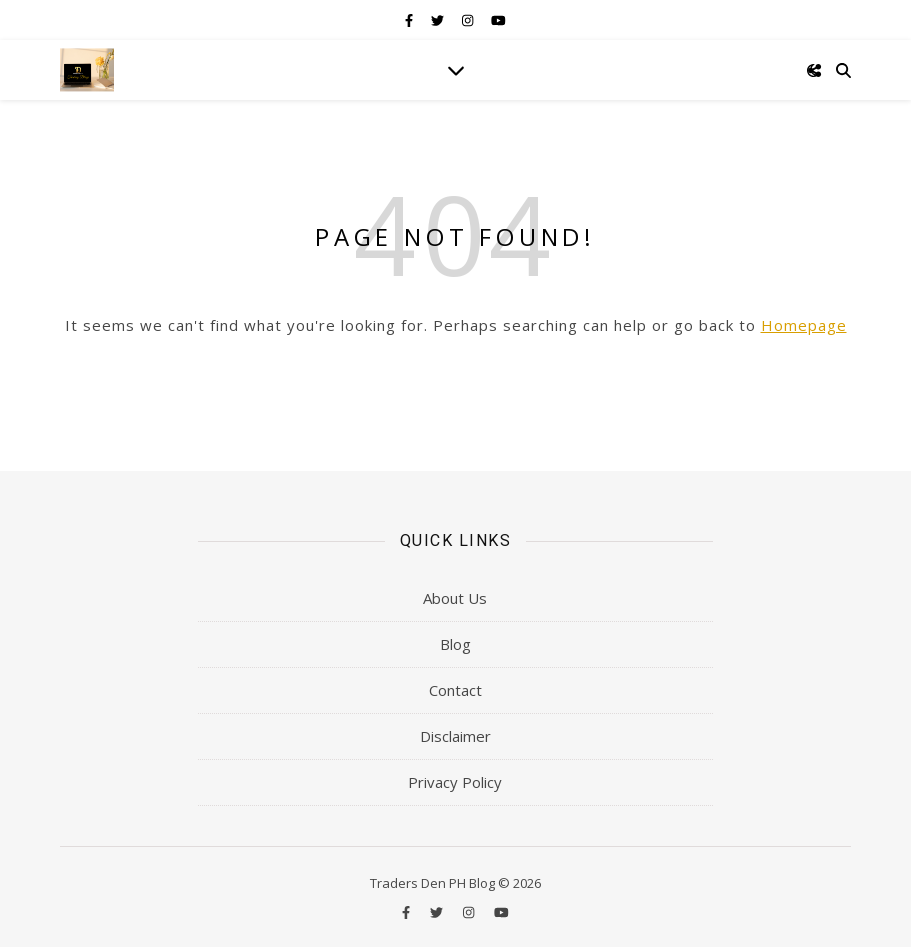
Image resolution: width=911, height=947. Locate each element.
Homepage (804, 325)
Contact (455, 690)
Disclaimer (455, 736)
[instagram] (469, 20)
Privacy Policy (455, 782)
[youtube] (498, 20)
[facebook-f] (410, 20)
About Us (455, 598)
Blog (455, 644)
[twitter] (439, 20)
